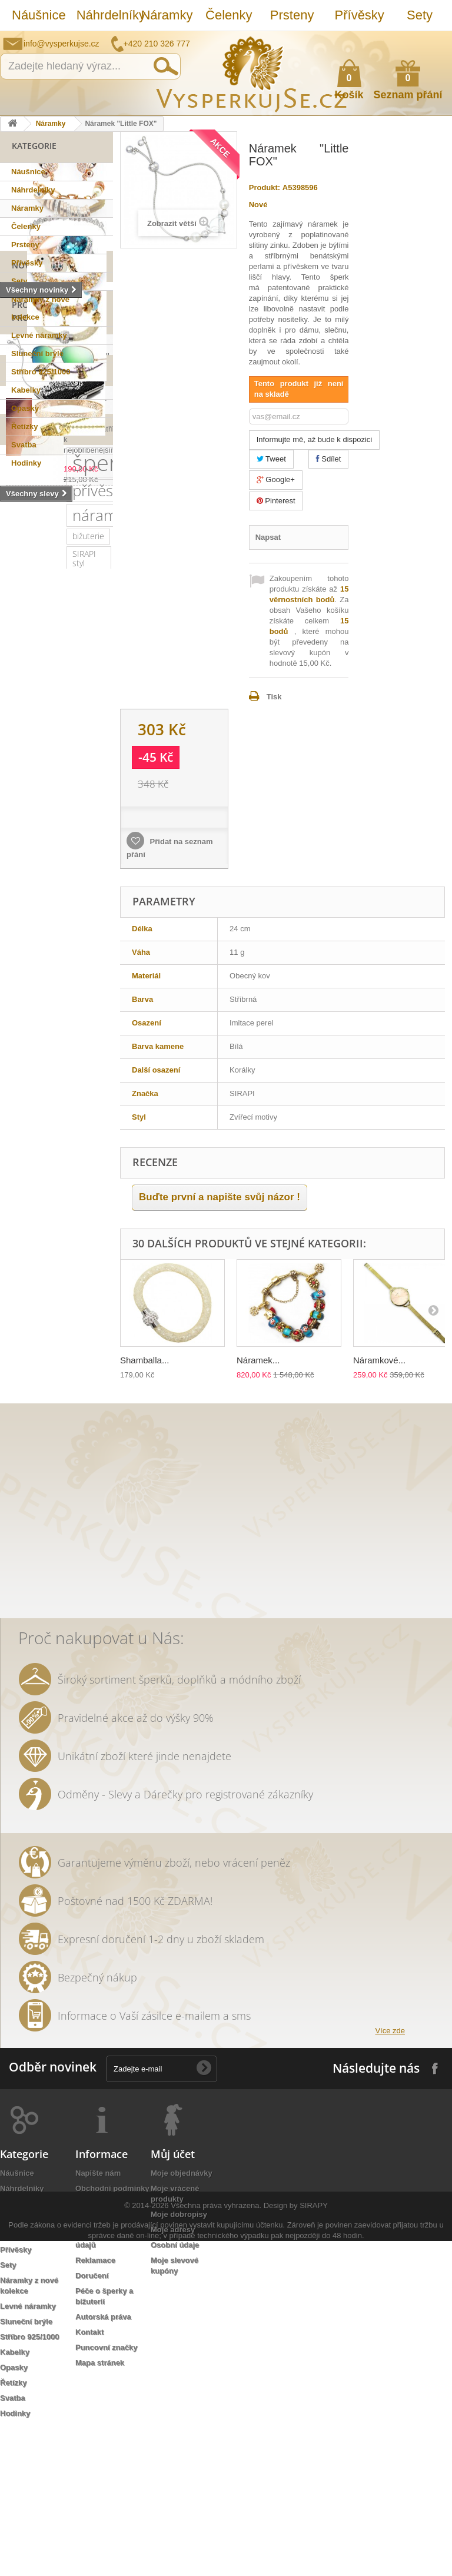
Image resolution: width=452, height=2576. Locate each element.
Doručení (91, 2422)
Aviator (66, 1375)
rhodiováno (71, 1410)
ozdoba (22, 1410)
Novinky (30, 486)
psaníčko (25, 1269)
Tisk (274, 696)
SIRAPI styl (75, 916)
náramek (39, 895)
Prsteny (292, 15)
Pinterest (276, 500)
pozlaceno (27, 1004)
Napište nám (366, 39)
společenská (72, 1163)
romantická (29, 1393)
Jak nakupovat (396, 39)
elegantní (70, 1110)
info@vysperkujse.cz (61, 43)
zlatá (17, 1428)
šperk (37, 843)
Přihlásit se (431, 40)
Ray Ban (23, 1110)
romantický (29, 1198)
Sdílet (328, 458)
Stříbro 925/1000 (40, 371)
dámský (22, 1516)
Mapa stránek (99, 2509)
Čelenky (228, 15)
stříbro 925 (64, 934)
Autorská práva (103, 2463)
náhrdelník (71, 1234)
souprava (25, 1481)
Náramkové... (379, 1360)
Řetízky (24, 426)
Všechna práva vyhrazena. (216, 2540)
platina (21, 1163)
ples (16, 1057)
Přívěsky (359, 15)
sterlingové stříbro (42, 951)
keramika (25, 1304)
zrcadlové (26, 1463)
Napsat (268, 537)
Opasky (25, 408)
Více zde (390, 2177)
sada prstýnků (78, 1340)
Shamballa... (144, 1360)
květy (67, 1304)
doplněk (79, 1198)
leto (95, 1251)
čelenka (23, 1340)
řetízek (67, 986)
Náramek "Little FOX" (86, 579)
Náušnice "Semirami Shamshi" (84, 693)
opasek (65, 1516)
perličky (22, 1234)
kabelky (22, 1128)
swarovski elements (45, 1216)
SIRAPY (314, 2540)
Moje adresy (173, 2376)
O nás (86, 2350)
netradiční (27, 1092)
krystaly (65, 1039)
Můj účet (173, 2301)
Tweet (271, 458)
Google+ (276, 479)
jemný (20, 1251)
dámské (66, 1128)
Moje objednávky (181, 2320)
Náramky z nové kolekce (40, 308)
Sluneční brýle (37, 353)
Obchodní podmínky (112, 2335)
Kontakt (89, 2479)
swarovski (79, 1092)
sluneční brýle (34, 1075)
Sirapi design (32, 969)
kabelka (22, 1039)
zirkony (74, 1004)
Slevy (24, 655)
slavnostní (58, 1057)
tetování (23, 1375)
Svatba (23, 444)
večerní (59, 1251)
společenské (32, 1181)
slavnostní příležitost (46, 1287)
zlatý (86, 1145)
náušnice (87, 969)
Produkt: (264, 187)
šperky (21, 1022)
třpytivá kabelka (37, 1534)
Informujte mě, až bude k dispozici (315, 439)
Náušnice (38, 15)
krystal (83, 1181)
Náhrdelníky (103, 15)
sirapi (18, 934)
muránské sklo (35, 1145)
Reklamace (95, 2407)
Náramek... (258, 1360)
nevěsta (23, 1446)
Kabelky (26, 390)
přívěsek (37, 870)
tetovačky (59, 1322)
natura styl (28, 1499)
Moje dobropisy (179, 2361)
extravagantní (65, 1428)
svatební (24, 986)
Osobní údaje (175, 2392)
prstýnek (25, 1357)
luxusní (62, 1022)
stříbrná (72, 1481)
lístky (72, 1499)
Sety (420, 15)
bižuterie (25, 916)
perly (17, 1322)
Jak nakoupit (98, 2366)
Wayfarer (69, 1446)
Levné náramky (39, 335)
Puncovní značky (106, 2494)
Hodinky (26, 463)
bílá (65, 1463)
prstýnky (71, 1357)
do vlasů (80, 1393)
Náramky (166, 15)
